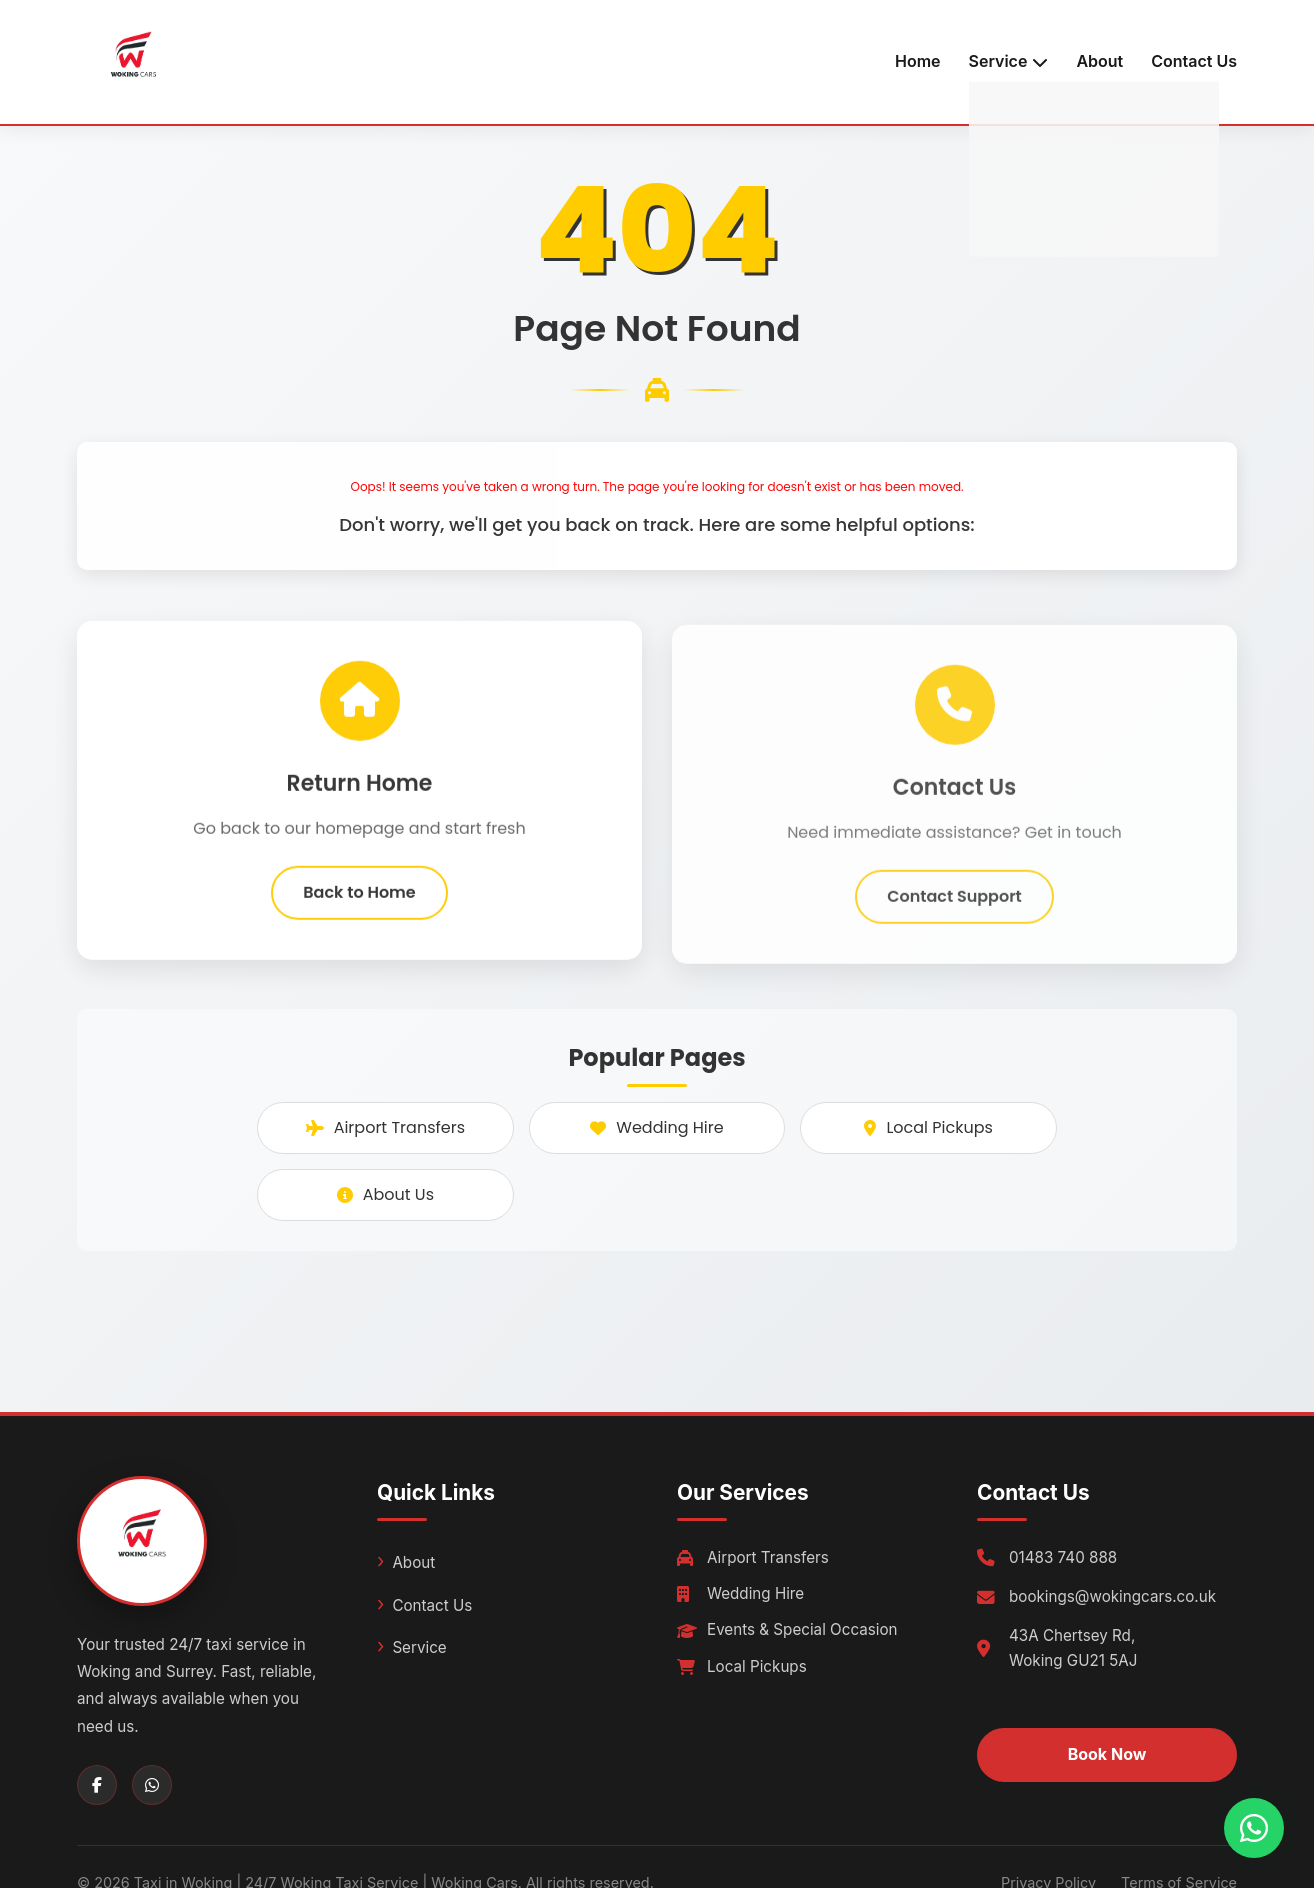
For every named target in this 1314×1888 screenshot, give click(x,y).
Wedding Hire (656, 1127)
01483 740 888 (1063, 1557)
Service (419, 1647)
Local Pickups (928, 1127)
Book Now (1107, 1754)
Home (918, 61)
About (1099, 61)
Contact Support (954, 913)
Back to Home (359, 899)
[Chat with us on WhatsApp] (1254, 1828)
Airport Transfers (385, 1127)
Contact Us (1194, 61)
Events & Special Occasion (787, 1629)
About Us (385, 1194)
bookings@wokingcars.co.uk (1112, 1596)
